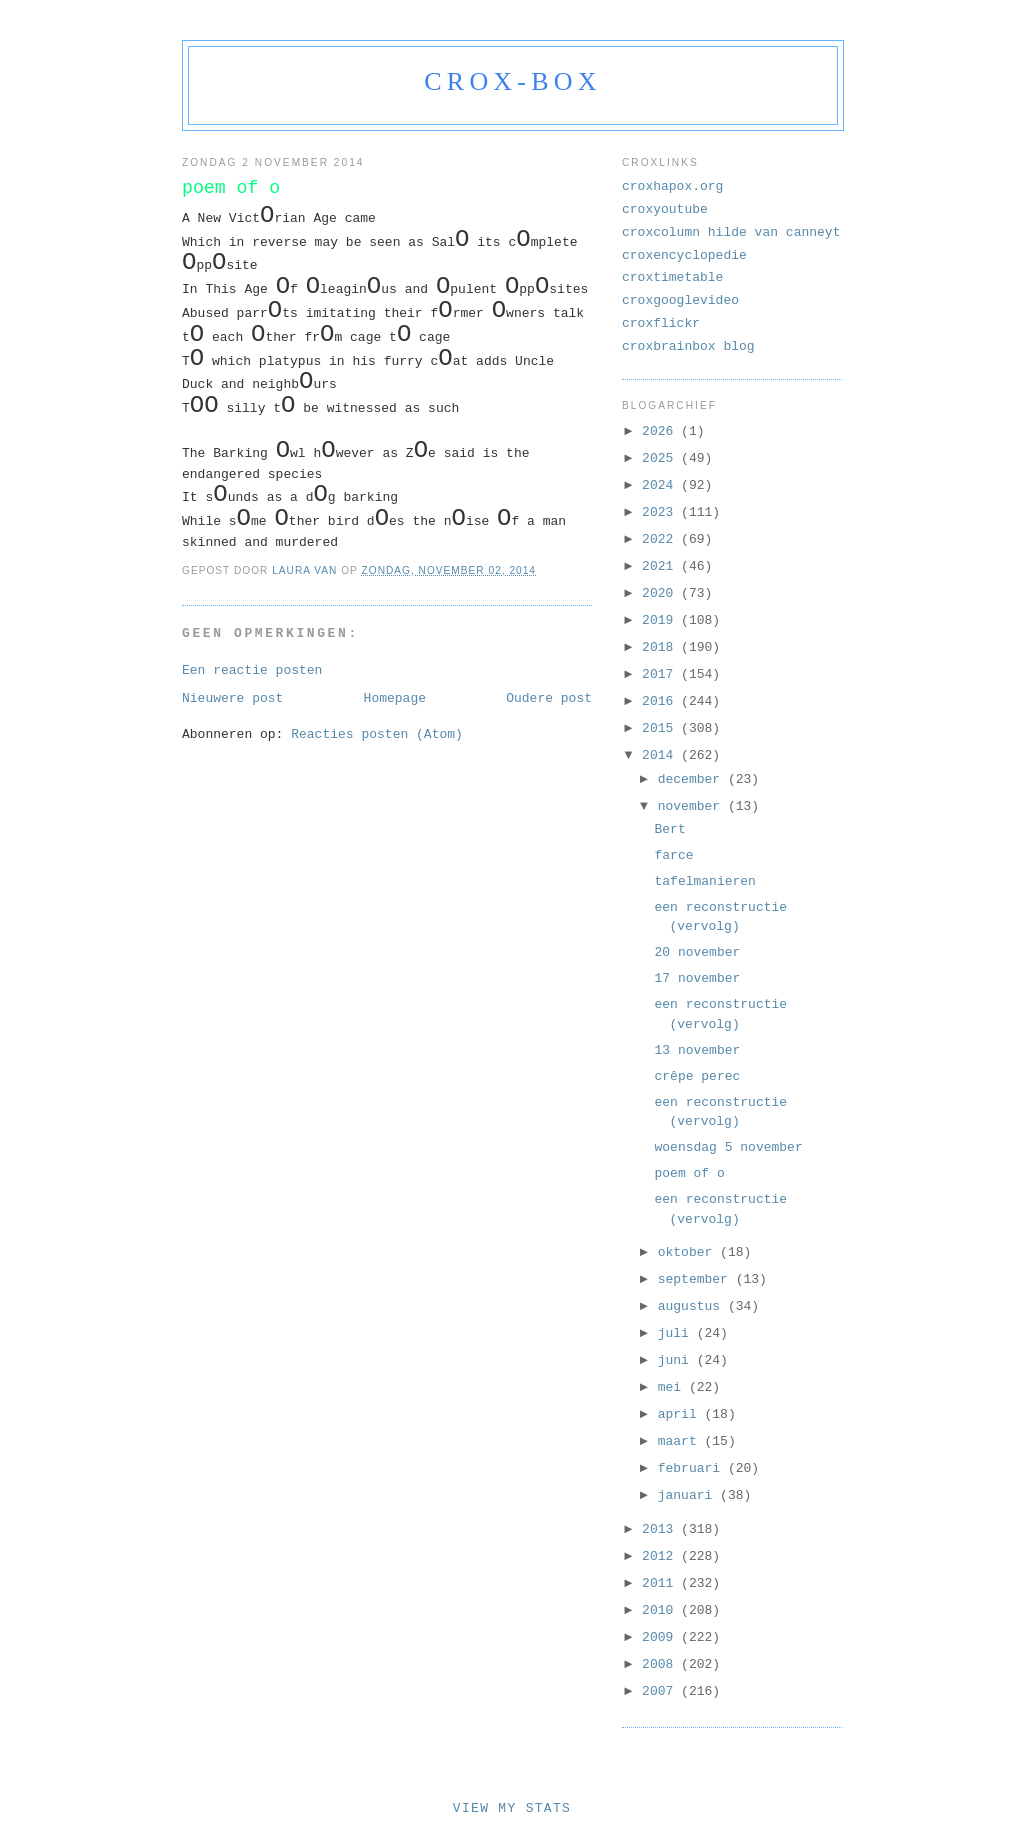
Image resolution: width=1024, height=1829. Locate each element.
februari (693, 1468)
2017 (661, 674)
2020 (661, 593)
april (681, 1414)
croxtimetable (672, 277)
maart (681, 1441)
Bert (669, 829)
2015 (661, 728)
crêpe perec (697, 1076)
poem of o (689, 1173)
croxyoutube (665, 209)
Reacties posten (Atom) (377, 734)
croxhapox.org (672, 186)
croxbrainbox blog (688, 346)
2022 (661, 539)
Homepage (395, 698)
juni (677, 1360)
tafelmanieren (704, 881)
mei (673, 1387)
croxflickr (661, 323)
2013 (661, 1529)
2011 (661, 1583)
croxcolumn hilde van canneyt (731, 232)
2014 (661, 755)
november (693, 806)
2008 (661, 1664)
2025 (661, 458)
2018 (661, 647)
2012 (661, 1556)
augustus (693, 1306)
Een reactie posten (252, 670)
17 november (697, 978)
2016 (661, 701)
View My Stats (512, 1808)
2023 (661, 512)
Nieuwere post (232, 698)
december (693, 779)
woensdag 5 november (728, 1147)
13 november (697, 1050)
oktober (689, 1252)
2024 (661, 485)
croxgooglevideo (680, 300)
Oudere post (549, 698)
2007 (661, 1691)
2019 (661, 620)
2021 (661, 566)
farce (673, 855)
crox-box (512, 81)
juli (677, 1333)
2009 (661, 1637)
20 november (697, 952)
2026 (661, 431)
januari (689, 1495)
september (697, 1279)
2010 (661, 1610)
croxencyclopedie (684, 255)
